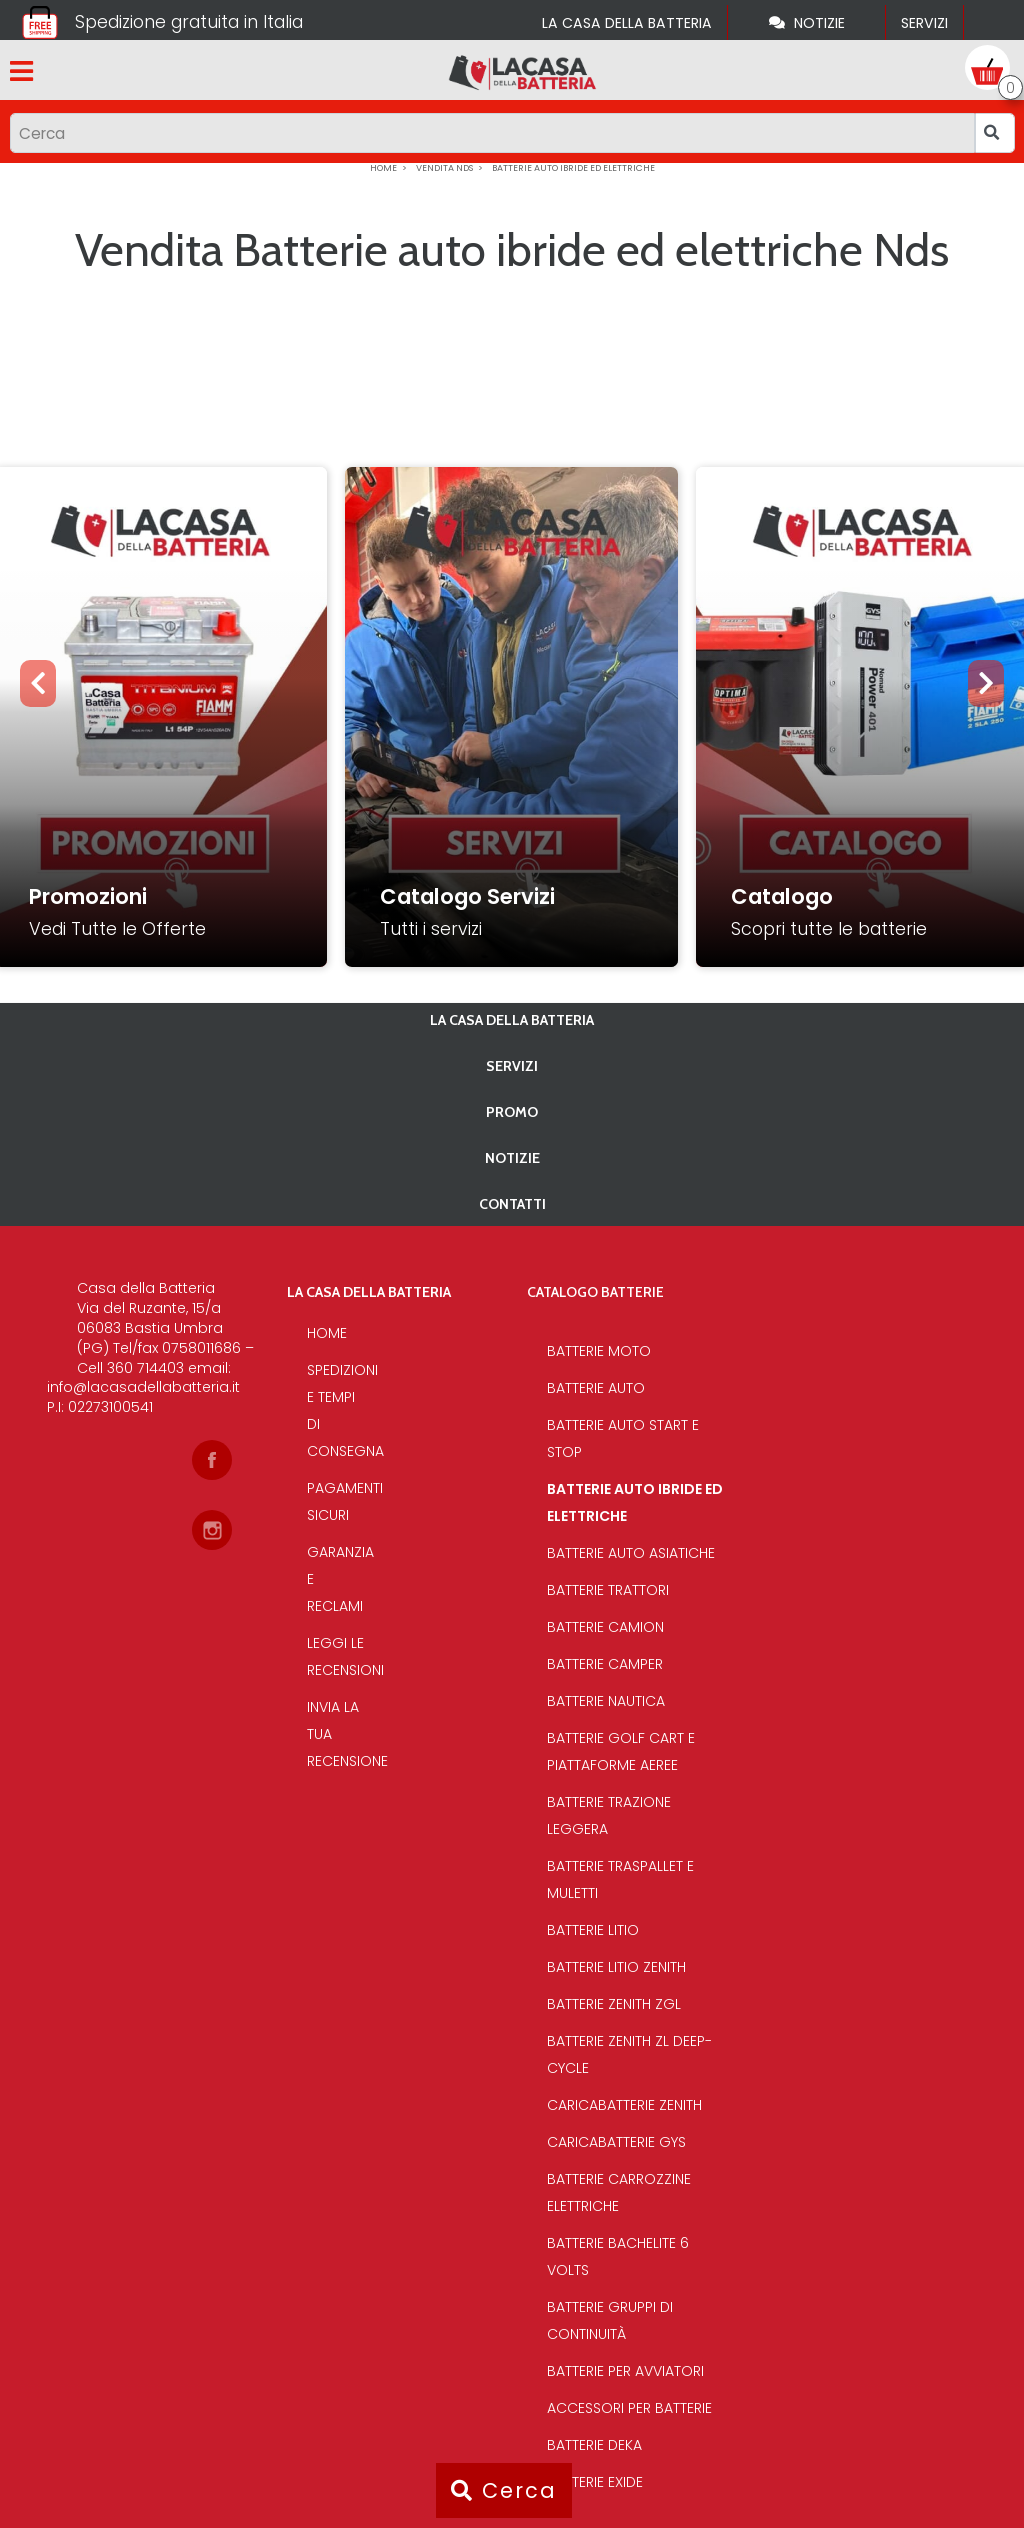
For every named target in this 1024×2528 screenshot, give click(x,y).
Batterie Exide (595, 2482)
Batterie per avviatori (625, 2371)
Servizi (924, 23)
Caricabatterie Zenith (624, 2105)
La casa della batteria (627, 23)
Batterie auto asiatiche (631, 1553)
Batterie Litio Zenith (616, 1967)
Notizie (512, 1158)
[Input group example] (492, 133)
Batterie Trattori (608, 1590)
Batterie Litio (593, 1930)
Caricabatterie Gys (616, 2142)
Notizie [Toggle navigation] (807, 23)
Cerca (504, 2490)
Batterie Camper (605, 1664)
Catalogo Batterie (595, 1292)
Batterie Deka (594, 2445)
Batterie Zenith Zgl (614, 2004)
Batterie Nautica (606, 1701)
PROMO (512, 1112)
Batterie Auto (596, 1388)
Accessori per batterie (629, 2408)
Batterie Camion (605, 1627)
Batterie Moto (599, 1351)
